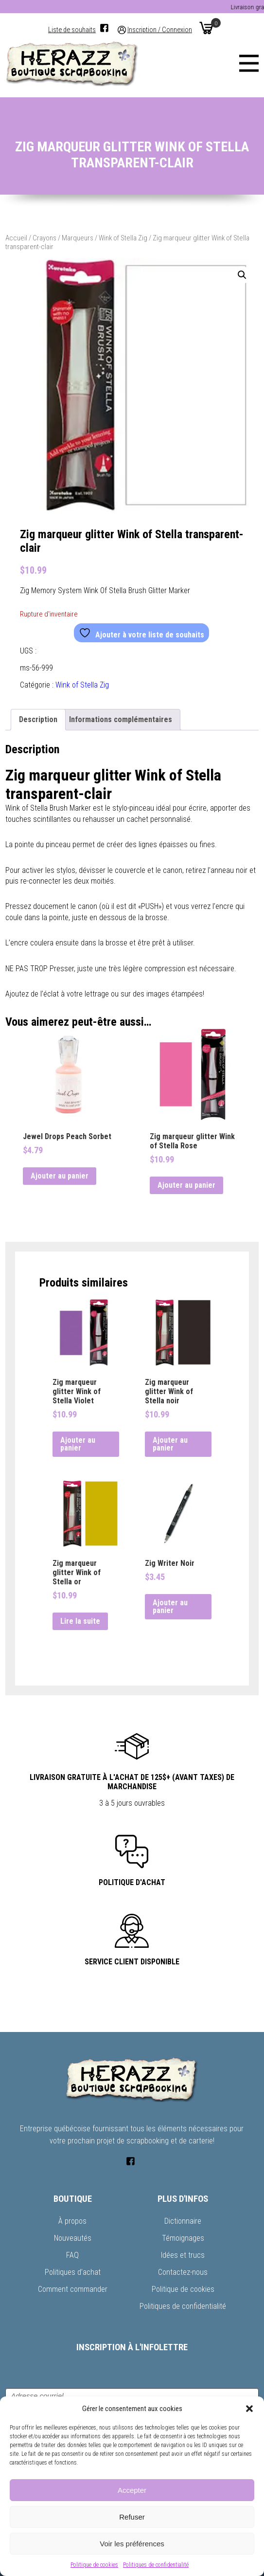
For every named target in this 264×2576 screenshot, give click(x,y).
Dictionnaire (182, 2221)
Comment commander (72, 2289)
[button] (249, 2408)
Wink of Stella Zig (123, 238)
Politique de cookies (94, 2564)
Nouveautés (72, 2238)
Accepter (132, 2490)
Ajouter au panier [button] (59, 1175)
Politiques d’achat (73, 2272)
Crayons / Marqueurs (63, 238)
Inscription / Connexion (159, 30)
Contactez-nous (183, 2272)
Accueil (16, 238)
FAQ (72, 2255)
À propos (72, 2221)
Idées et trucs (183, 2255)
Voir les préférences (132, 2544)
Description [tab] (38, 719)
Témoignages (183, 2238)
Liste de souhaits (72, 30)
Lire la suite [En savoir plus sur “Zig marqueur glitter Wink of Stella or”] (80, 1621)
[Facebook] (104, 28)
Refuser (132, 2517)
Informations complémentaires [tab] (120, 719)
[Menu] (249, 63)
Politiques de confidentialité (156, 2564)
